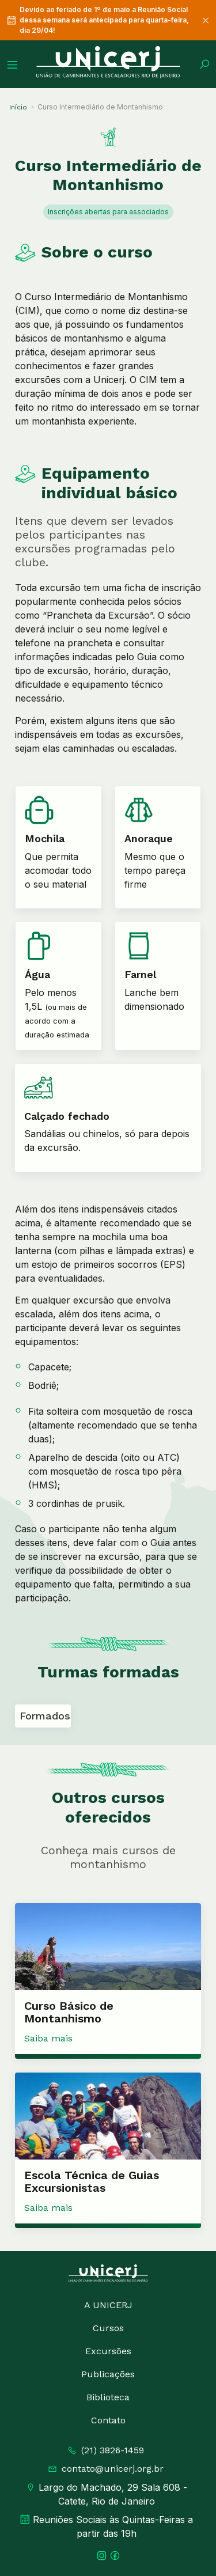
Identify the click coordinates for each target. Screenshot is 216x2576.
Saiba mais (48, 2038)
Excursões (108, 2351)
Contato (108, 2420)
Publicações (108, 2374)
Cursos (108, 2328)
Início (18, 107)
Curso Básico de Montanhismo (68, 2012)
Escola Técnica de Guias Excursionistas (91, 2181)
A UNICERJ (108, 2305)
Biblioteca (108, 2397)
